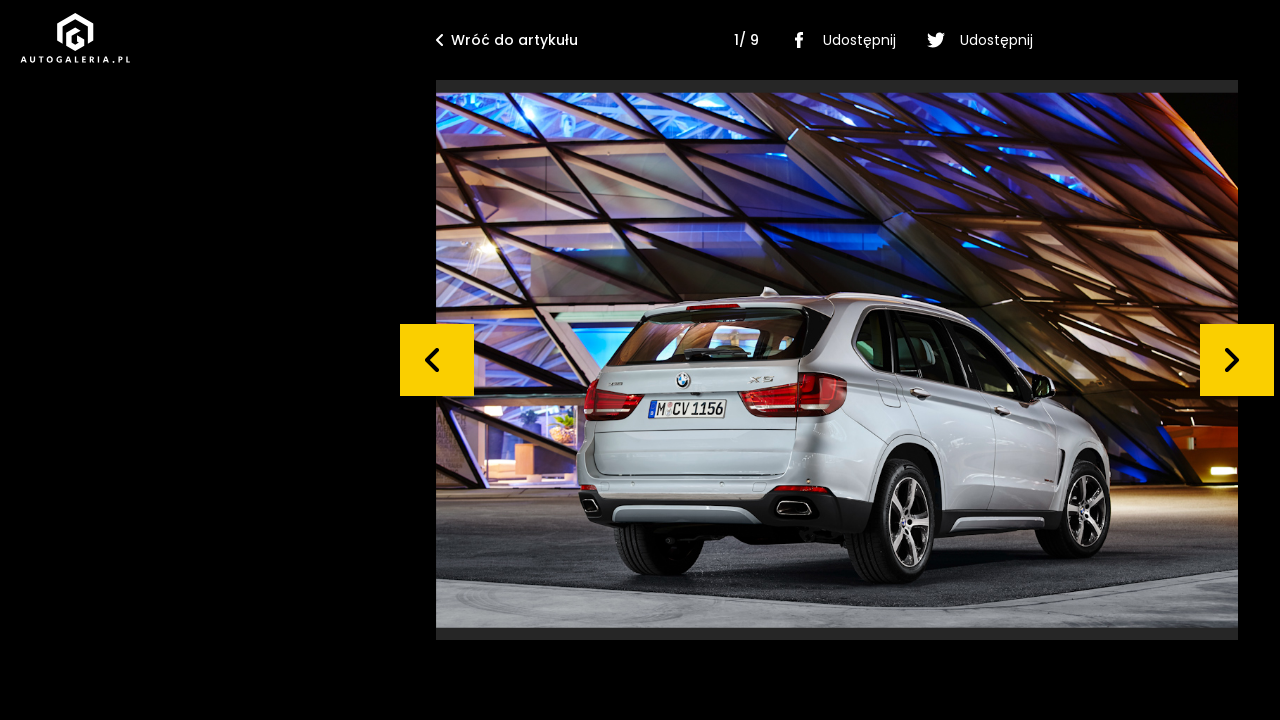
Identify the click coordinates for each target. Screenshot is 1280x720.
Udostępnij (839, 40)
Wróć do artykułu (507, 40)
